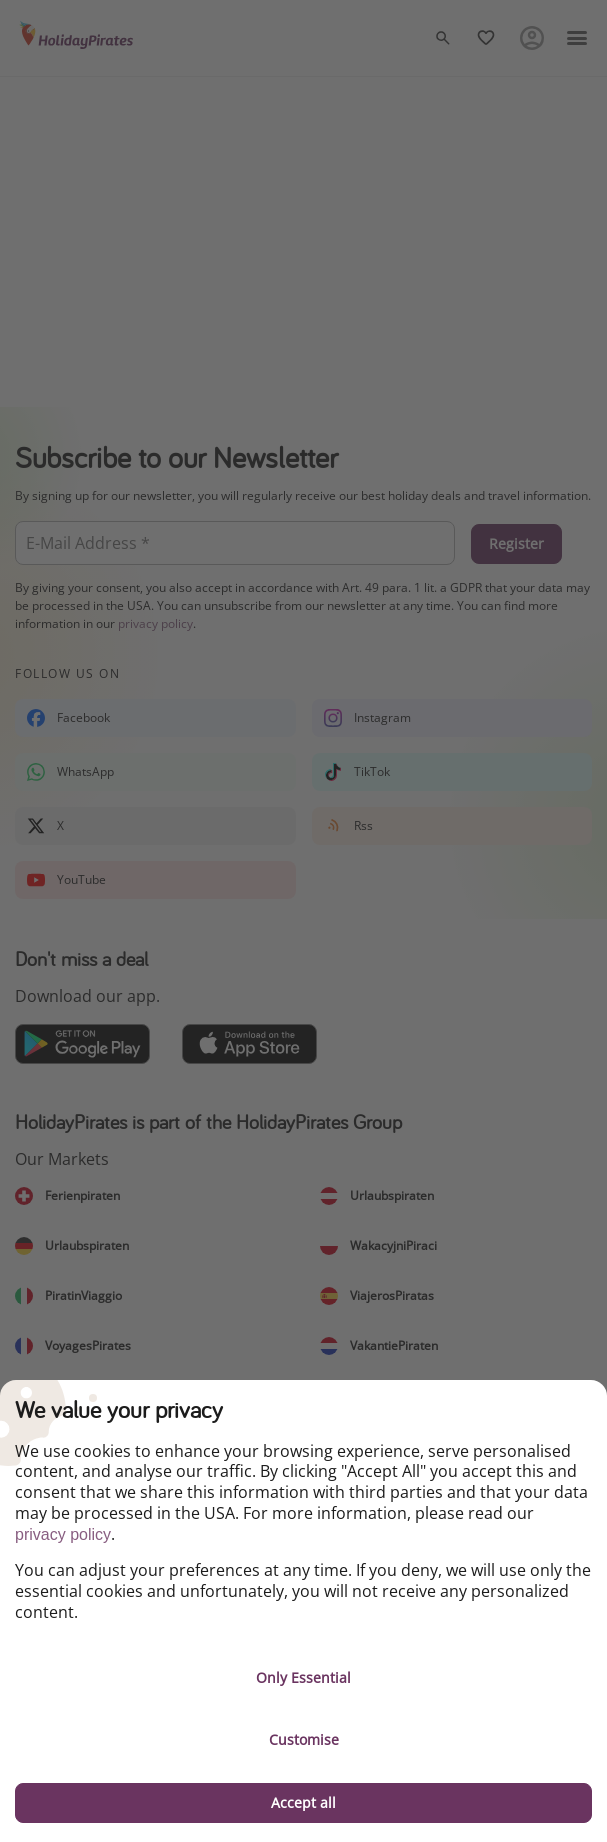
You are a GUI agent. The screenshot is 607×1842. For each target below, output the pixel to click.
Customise (304, 1739)
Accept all (303, 1802)
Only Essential (303, 1677)
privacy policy (63, 1534)
